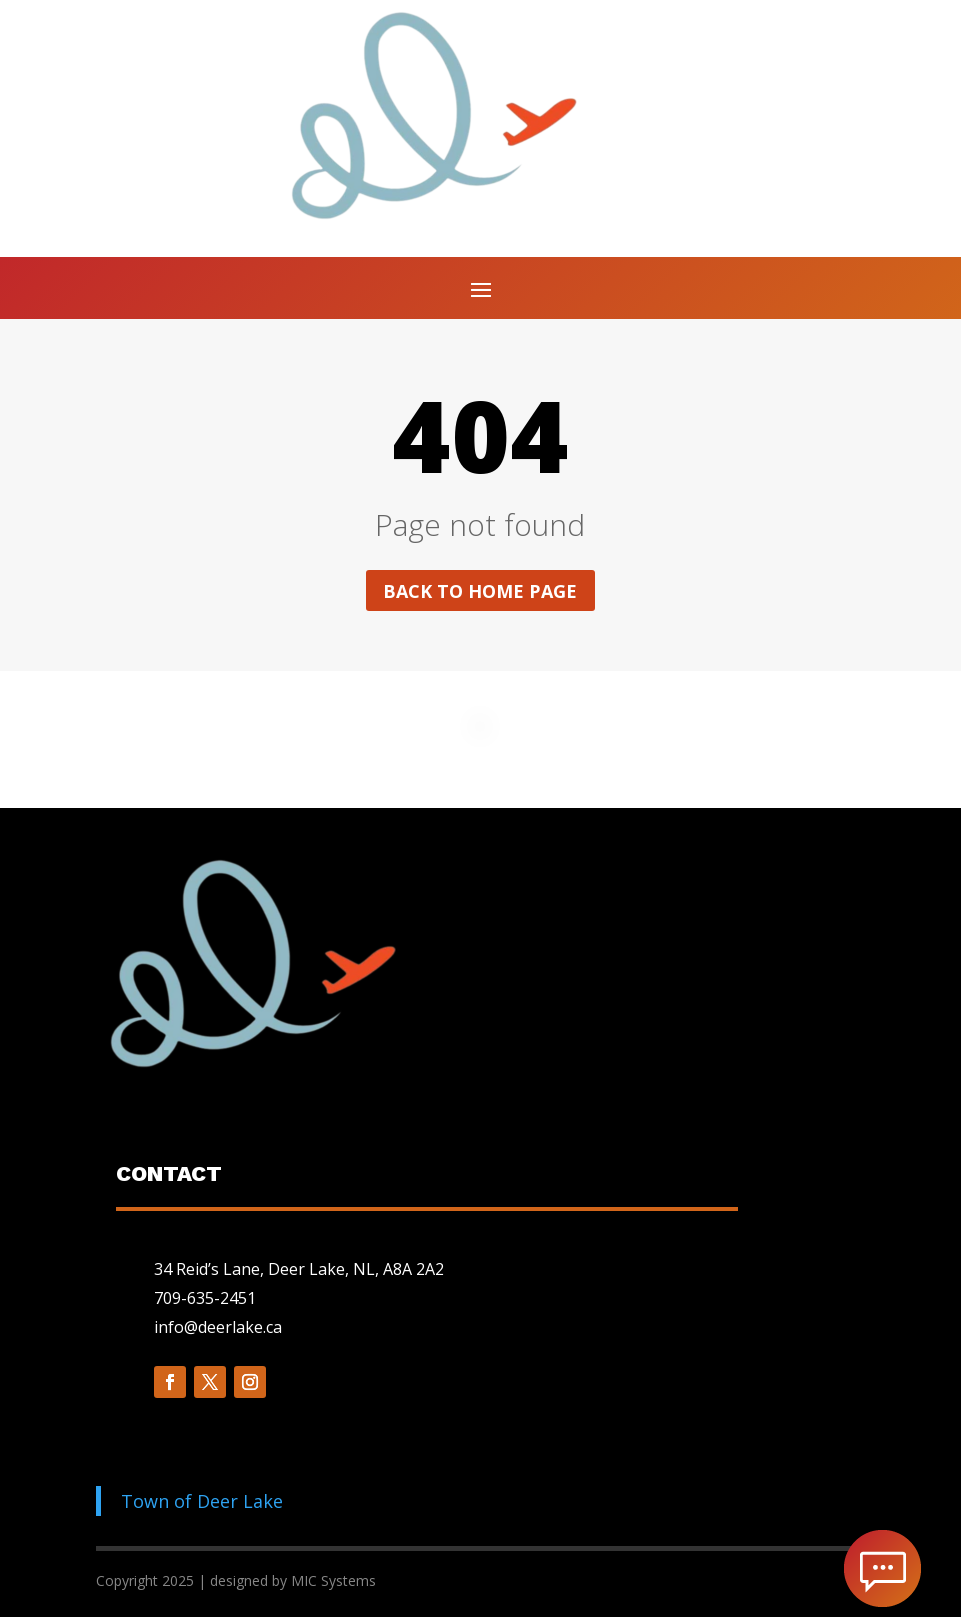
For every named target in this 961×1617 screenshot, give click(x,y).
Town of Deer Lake (202, 1501)
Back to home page (480, 591)
